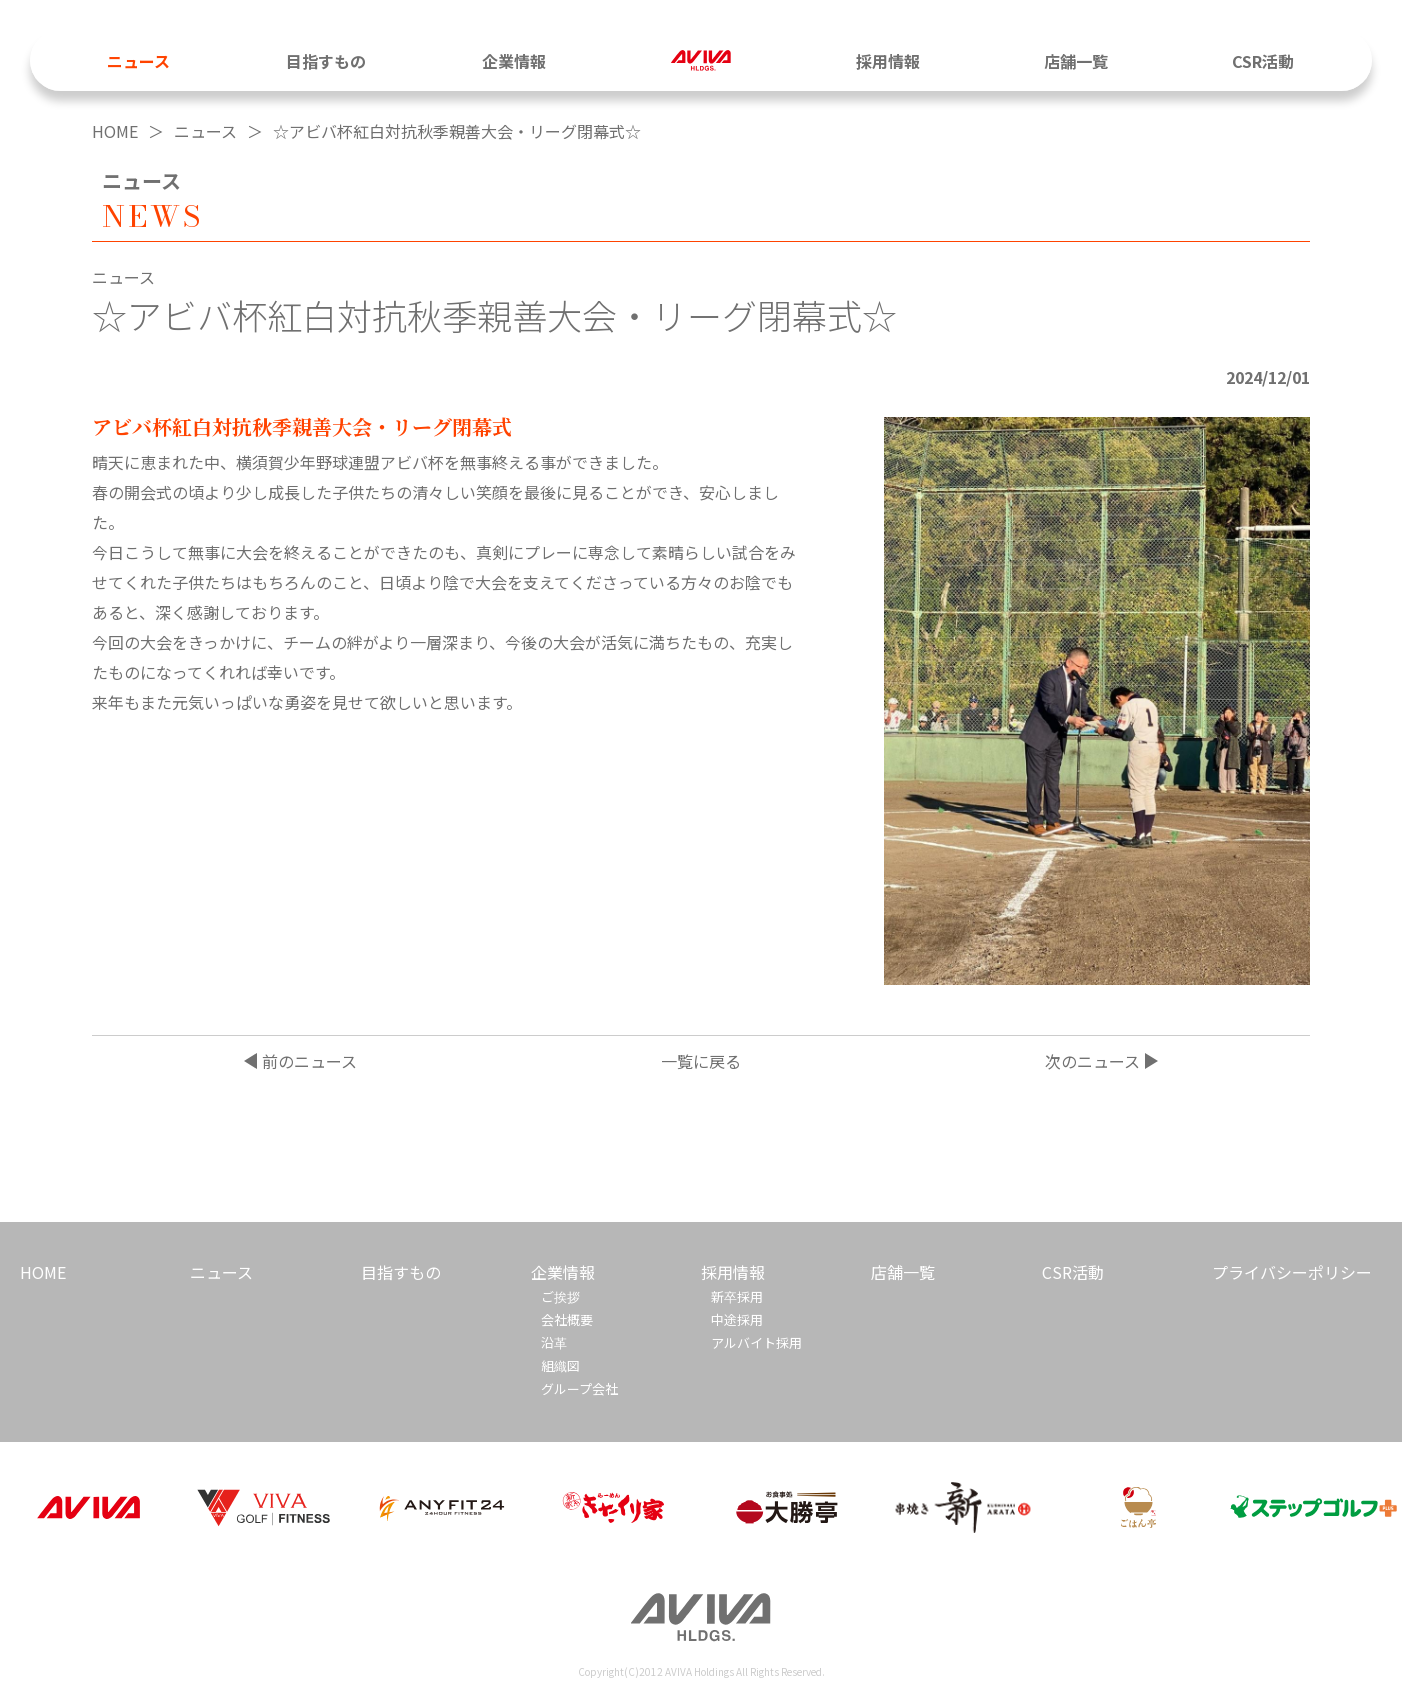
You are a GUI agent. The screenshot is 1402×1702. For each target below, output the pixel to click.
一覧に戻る (701, 1061)
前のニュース (309, 1061)
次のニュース (1092, 1061)
